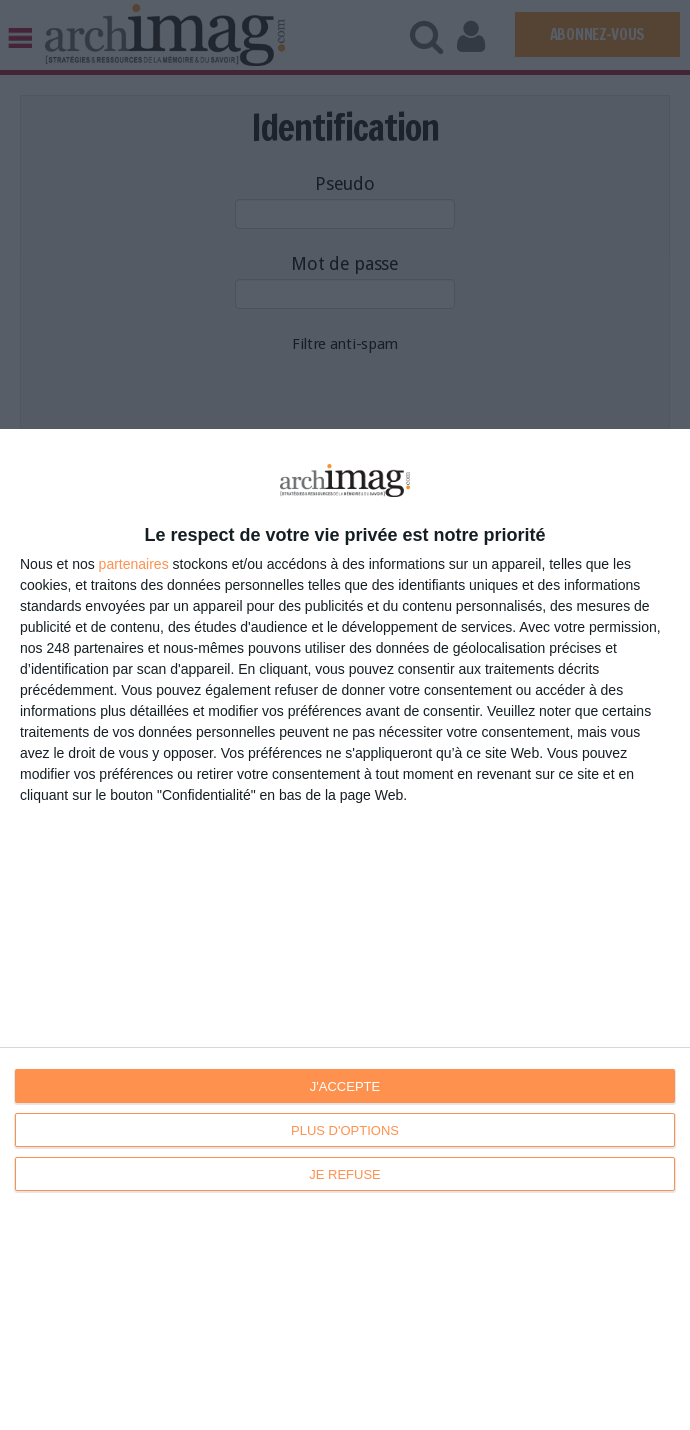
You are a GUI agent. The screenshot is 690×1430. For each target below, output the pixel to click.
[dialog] (345, 929)
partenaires (134, 564)
